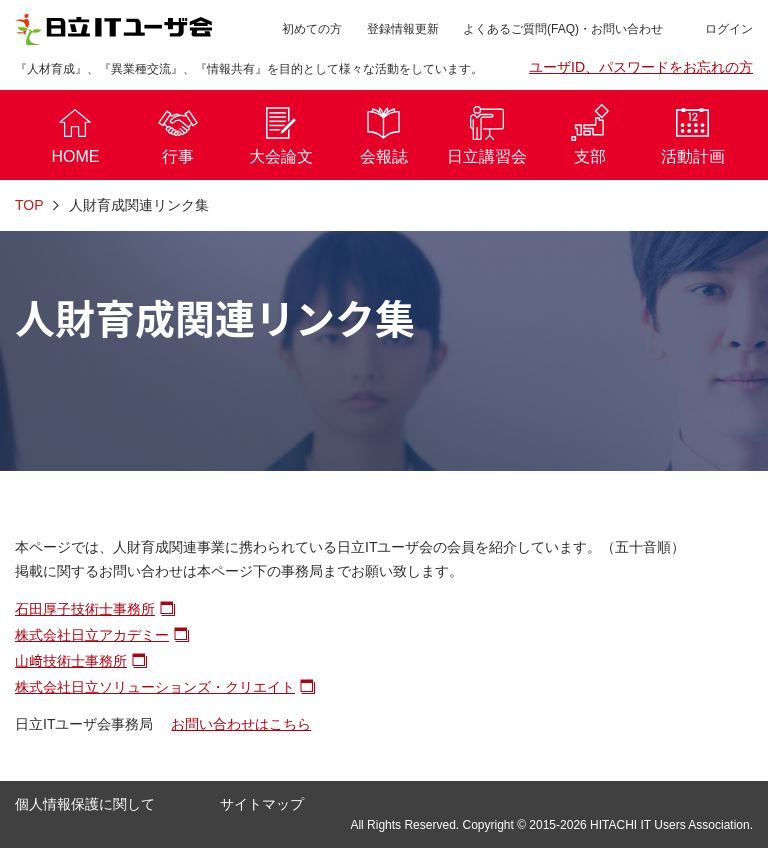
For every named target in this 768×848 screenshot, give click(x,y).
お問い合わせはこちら (241, 724)
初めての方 (312, 29)
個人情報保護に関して (85, 804)
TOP (29, 205)
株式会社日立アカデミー (92, 635)
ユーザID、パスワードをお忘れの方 (641, 67)
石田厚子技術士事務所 (85, 609)
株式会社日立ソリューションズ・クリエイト (155, 687)
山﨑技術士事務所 (71, 661)
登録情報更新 (403, 29)
